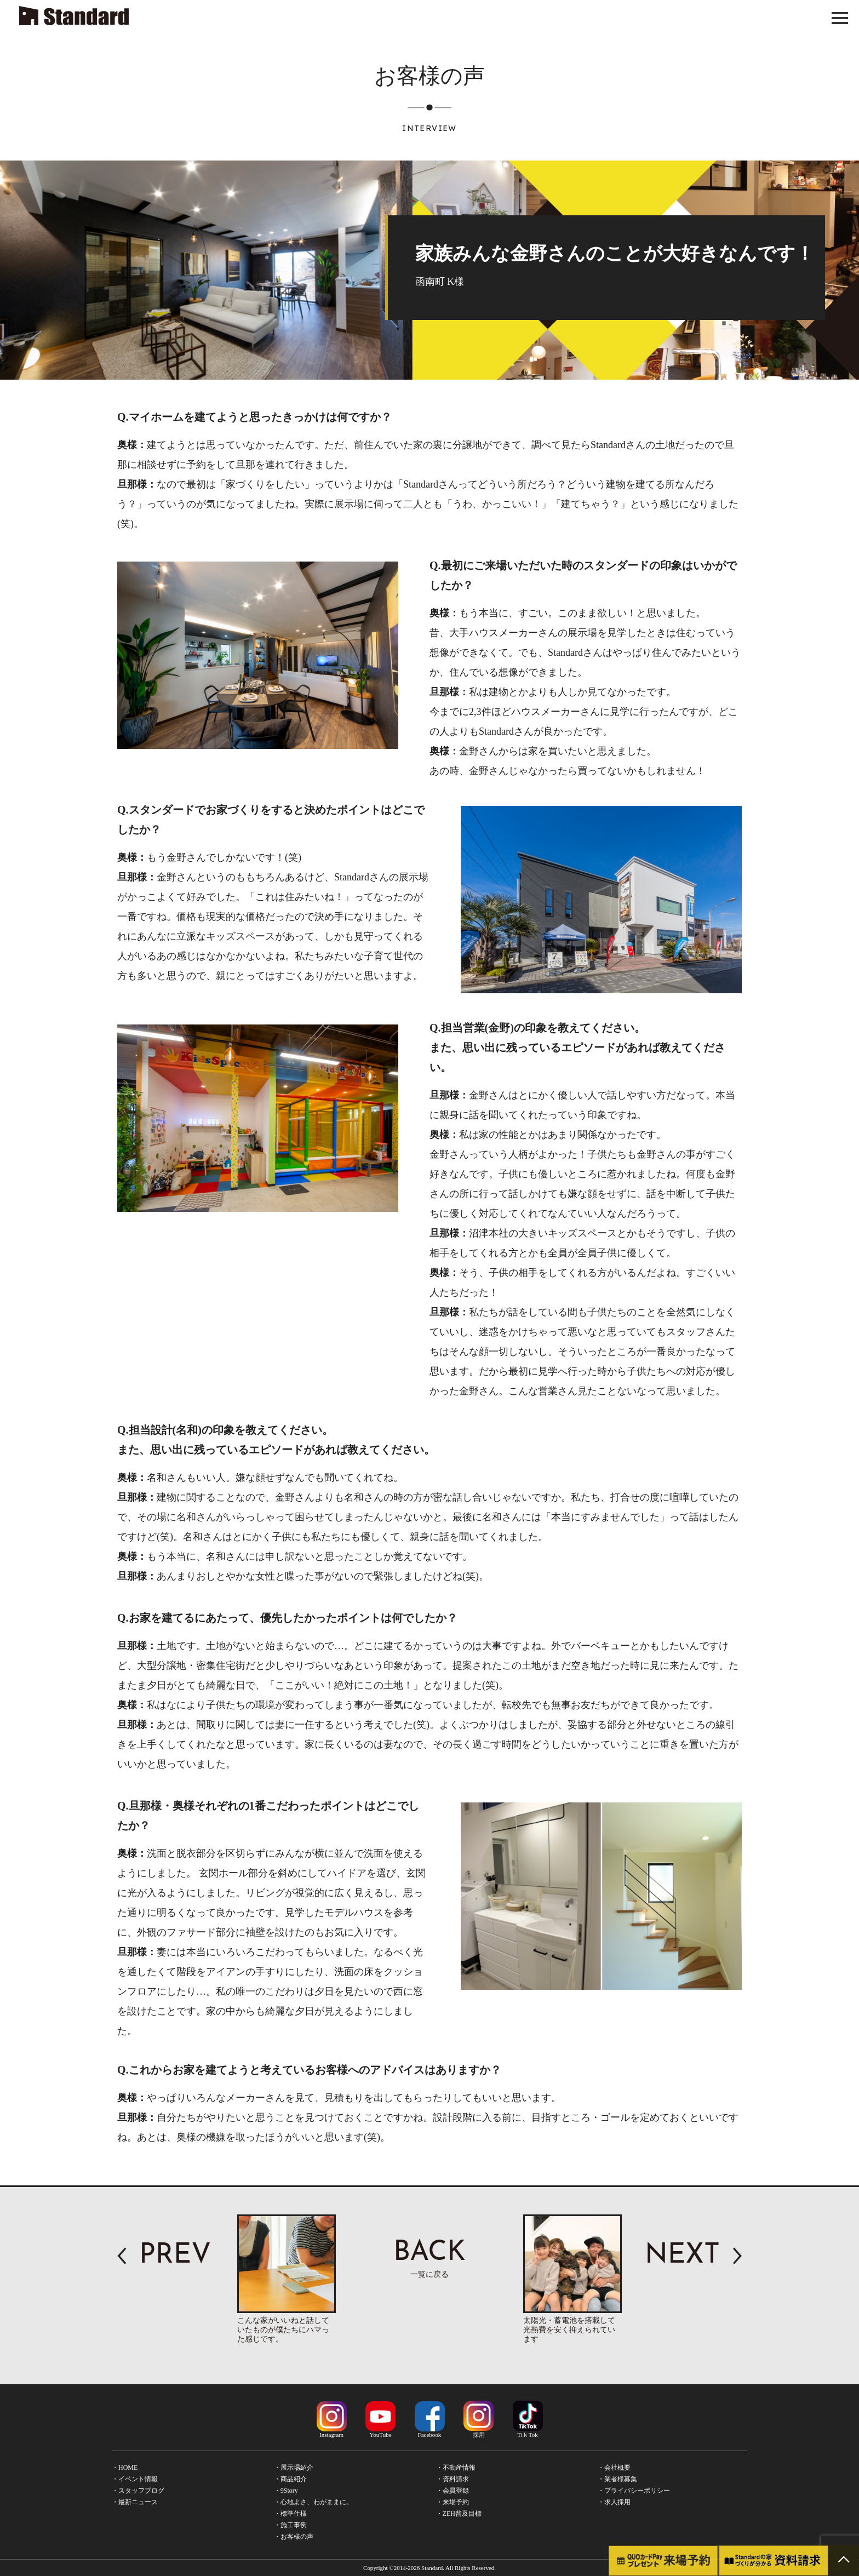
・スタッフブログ (138, 2490)
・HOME (125, 2467)
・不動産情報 (456, 2467)
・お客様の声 (293, 2536)
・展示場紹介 (293, 2467)
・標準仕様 (290, 2513)
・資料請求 (452, 2479)
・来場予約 (452, 2502)
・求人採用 (614, 2502)
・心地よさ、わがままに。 (313, 2502)
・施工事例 (290, 2525)
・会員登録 (452, 2490)
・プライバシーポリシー (634, 2490)
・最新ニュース (135, 2502)
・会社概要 (614, 2467)
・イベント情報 (135, 2479)
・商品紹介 (290, 2479)
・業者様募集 (617, 2479)
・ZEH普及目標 (459, 2513)
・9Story (286, 2490)
